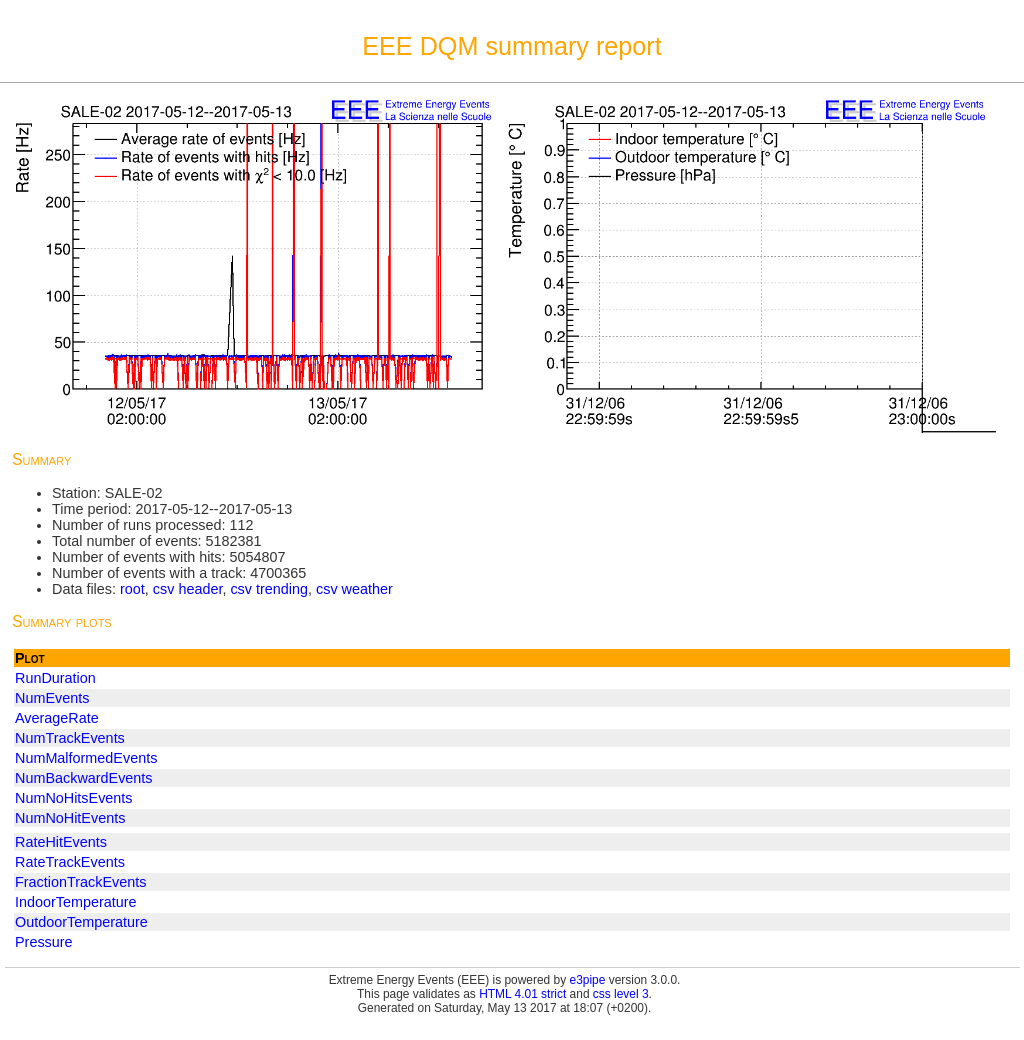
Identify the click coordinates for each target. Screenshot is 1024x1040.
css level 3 (621, 994)
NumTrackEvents (70, 738)
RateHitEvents (61, 842)
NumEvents (52, 698)
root (132, 589)
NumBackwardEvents (84, 778)
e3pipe (588, 980)
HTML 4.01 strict (522, 994)
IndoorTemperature (76, 902)
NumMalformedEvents (86, 758)
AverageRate (57, 718)
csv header (188, 589)
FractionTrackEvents (80, 882)
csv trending (269, 589)
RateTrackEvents (70, 862)
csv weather (354, 589)
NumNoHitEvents (70, 818)
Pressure (44, 942)
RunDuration (55, 678)
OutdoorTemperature (81, 922)
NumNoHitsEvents (74, 798)
